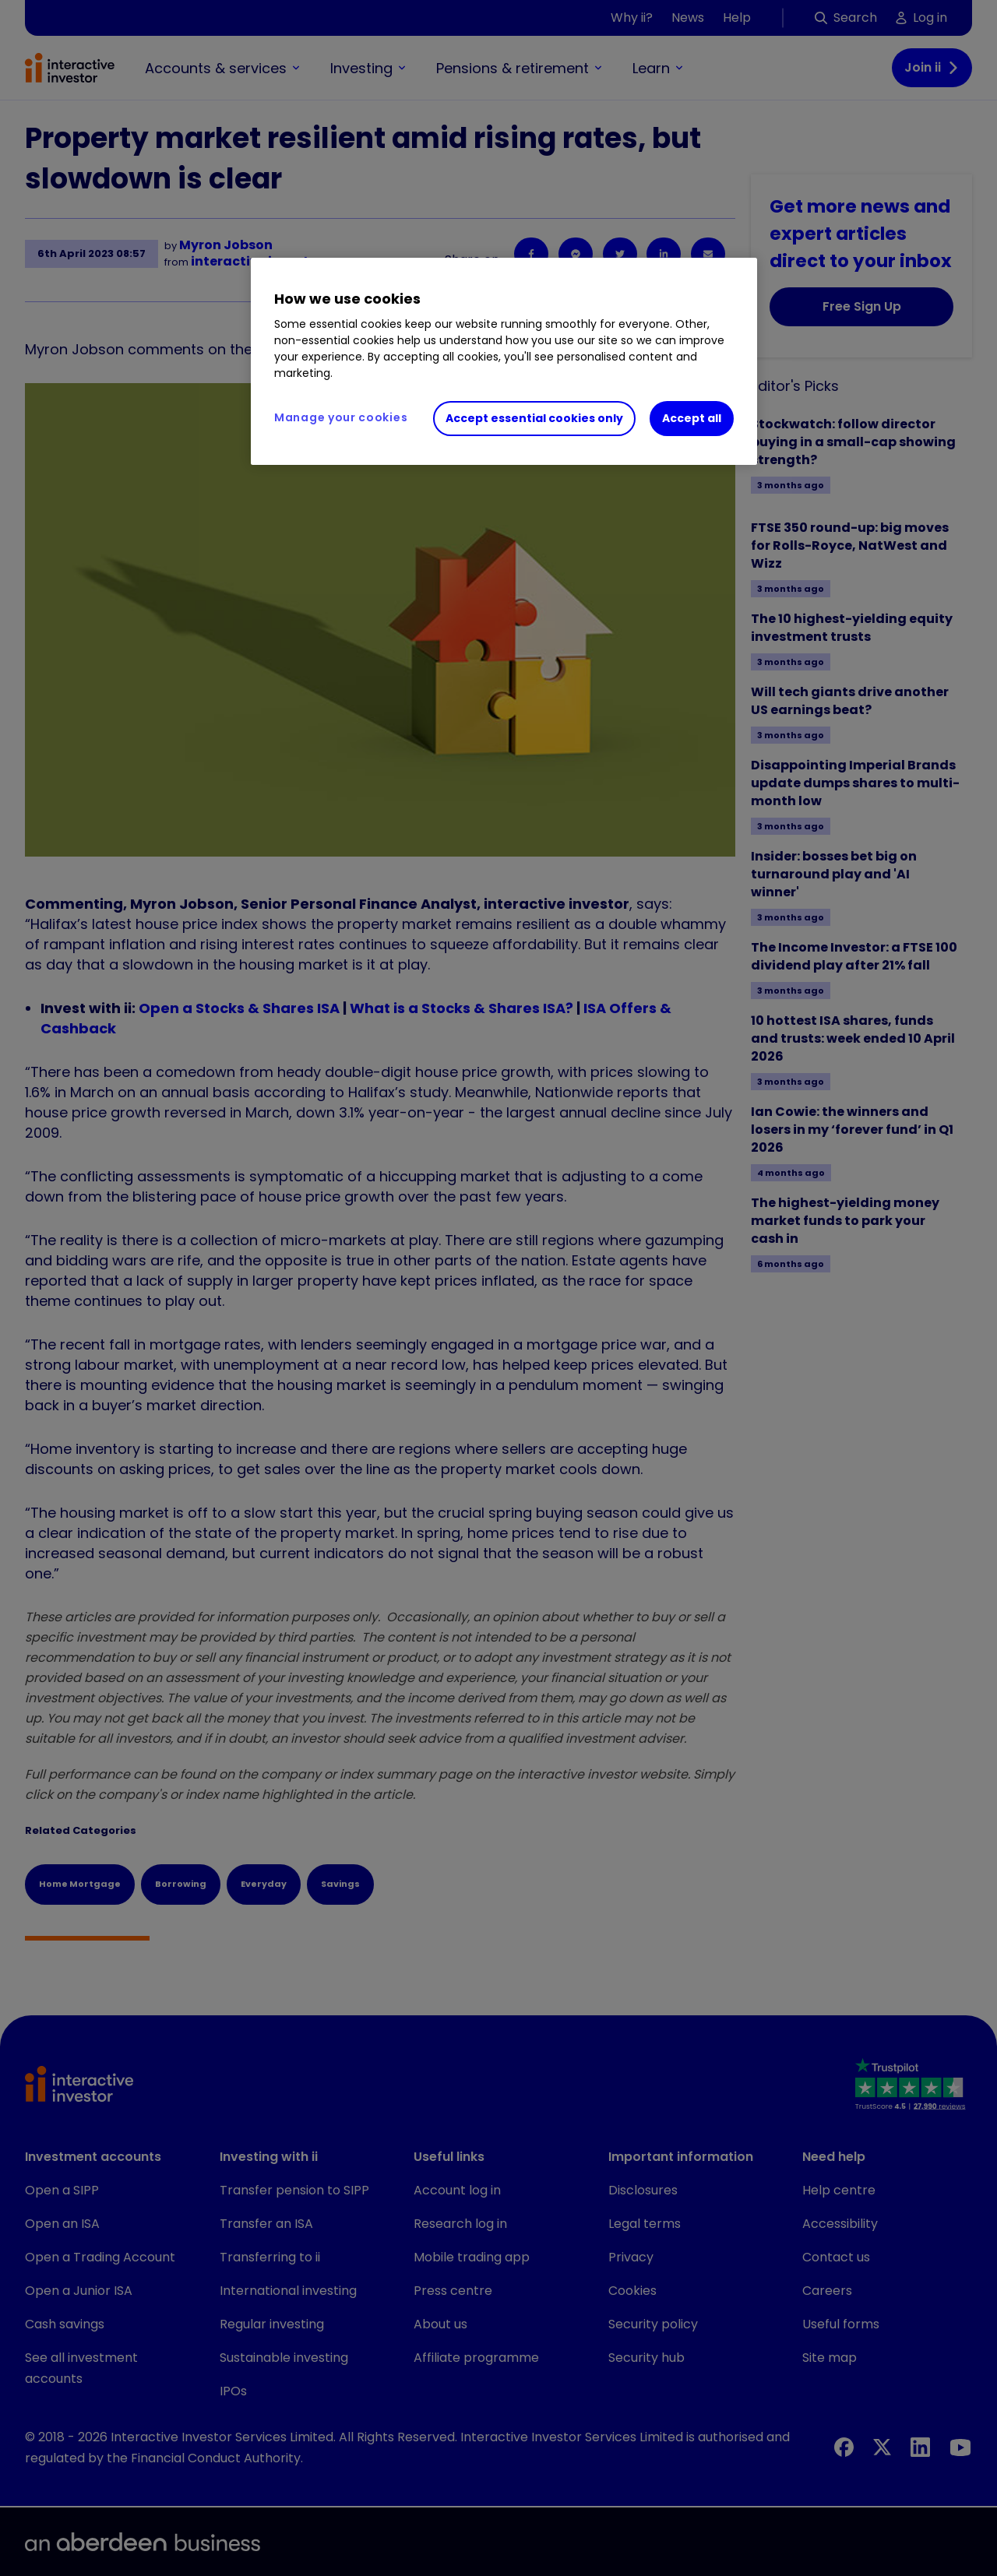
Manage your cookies (340, 417)
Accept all (691, 418)
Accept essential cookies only (534, 418)
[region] (504, 361)
